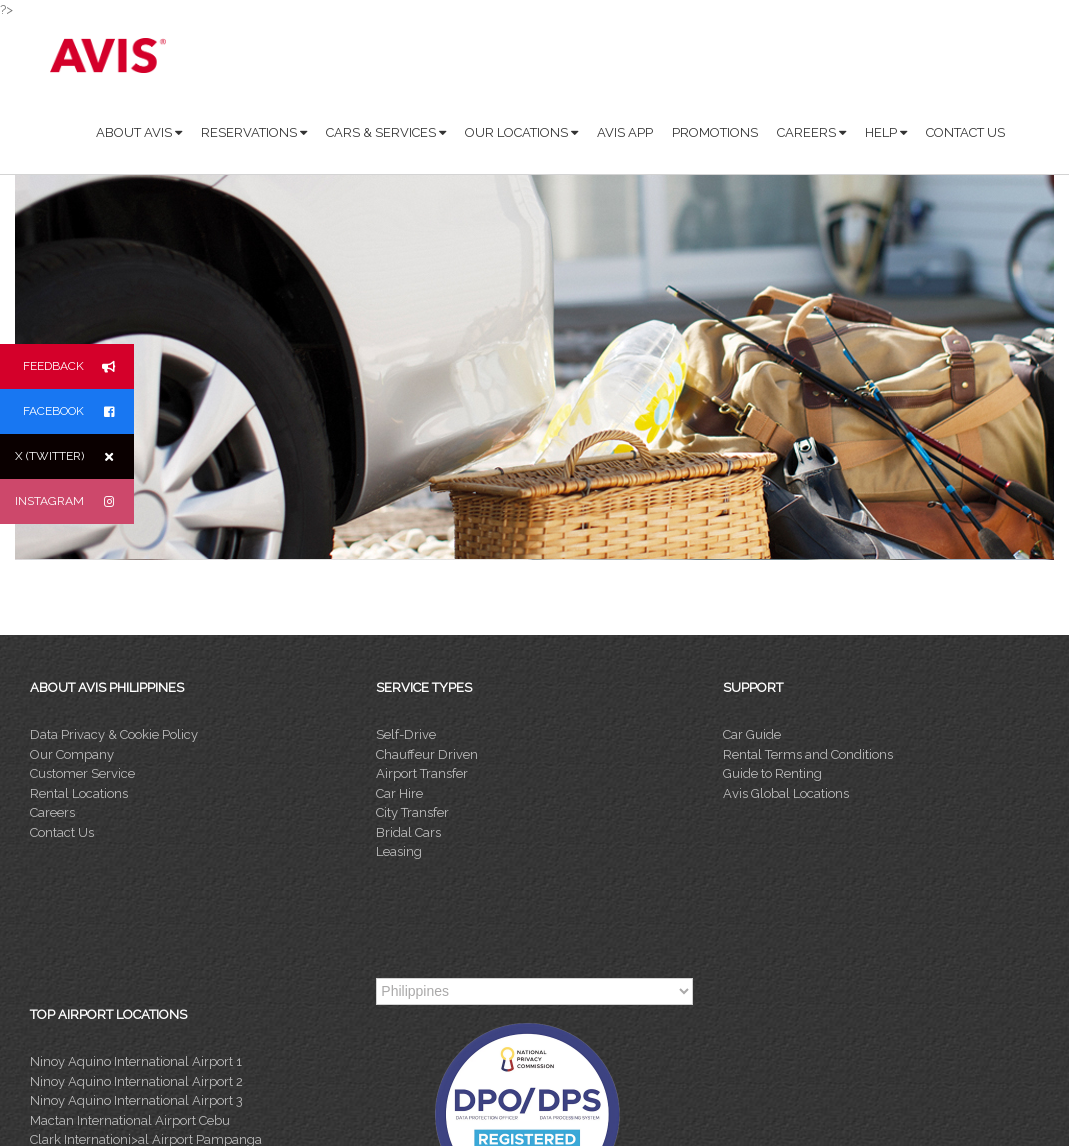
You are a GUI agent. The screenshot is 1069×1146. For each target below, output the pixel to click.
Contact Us (62, 832)
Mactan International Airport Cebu (130, 1120)
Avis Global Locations (786, 793)
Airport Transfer (422, 773)
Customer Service (82, 773)
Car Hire (399, 793)
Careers (52, 812)
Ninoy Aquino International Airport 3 (136, 1100)
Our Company (72, 754)
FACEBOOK (78, 411)
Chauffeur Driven (427, 754)
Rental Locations (79, 793)
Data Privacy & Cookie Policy (114, 734)
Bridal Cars (408, 832)
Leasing (399, 851)
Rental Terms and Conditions (808, 754)
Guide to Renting (772, 773)
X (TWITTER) (74, 456)
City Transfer (412, 812)
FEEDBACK (78, 366)
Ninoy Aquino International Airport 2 (136, 1081)
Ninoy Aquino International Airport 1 (136, 1061)
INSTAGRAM (74, 501)
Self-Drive (406, 734)
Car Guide (752, 734)
